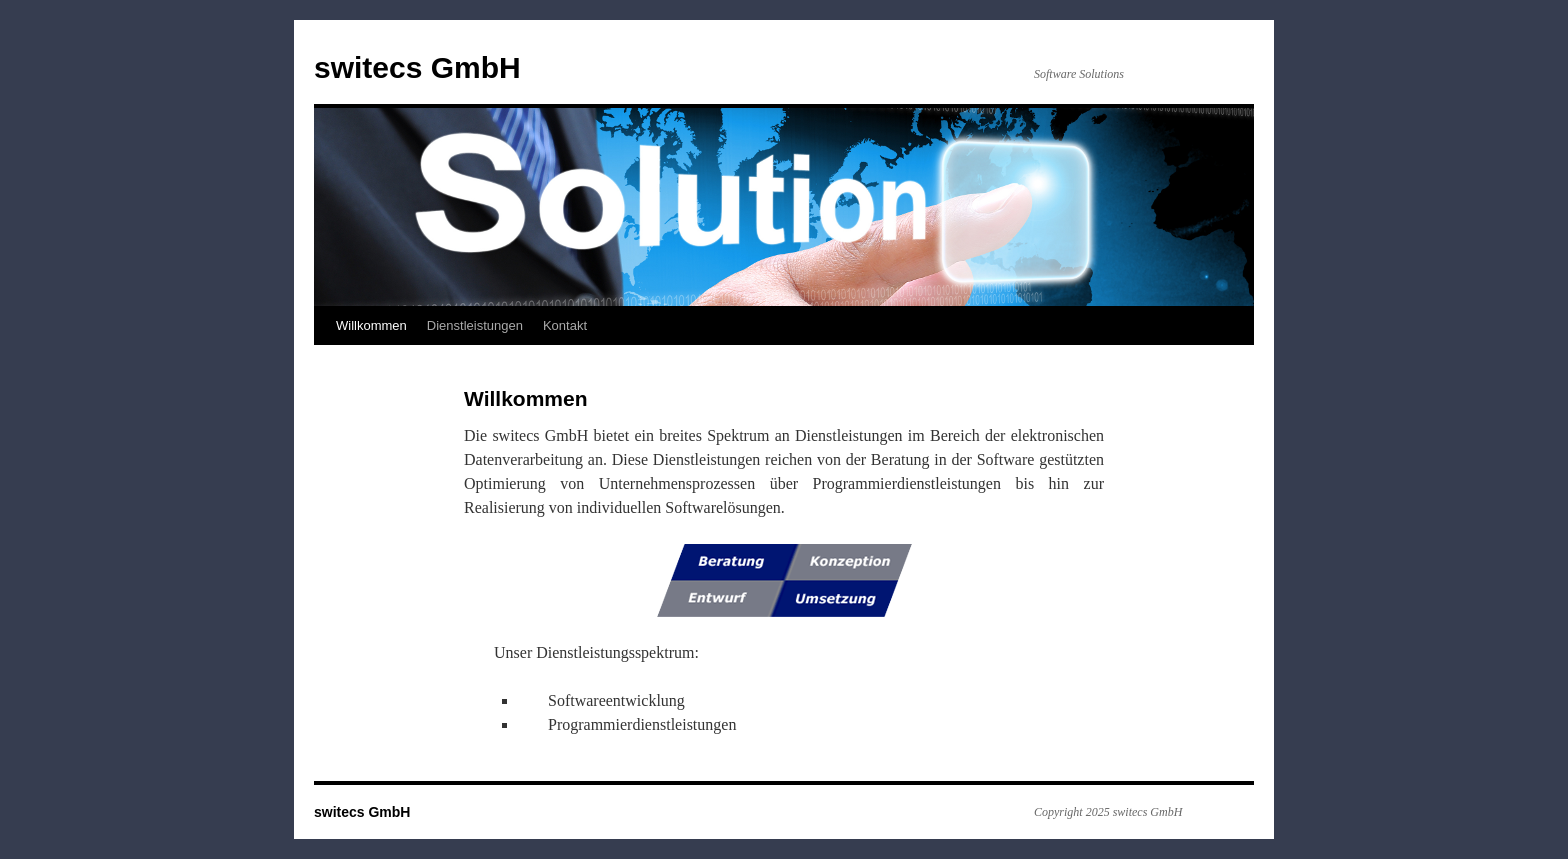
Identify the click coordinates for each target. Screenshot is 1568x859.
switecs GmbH (417, 67)
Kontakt (565, 325)
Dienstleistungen (475, 325)
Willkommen (371, 325)
